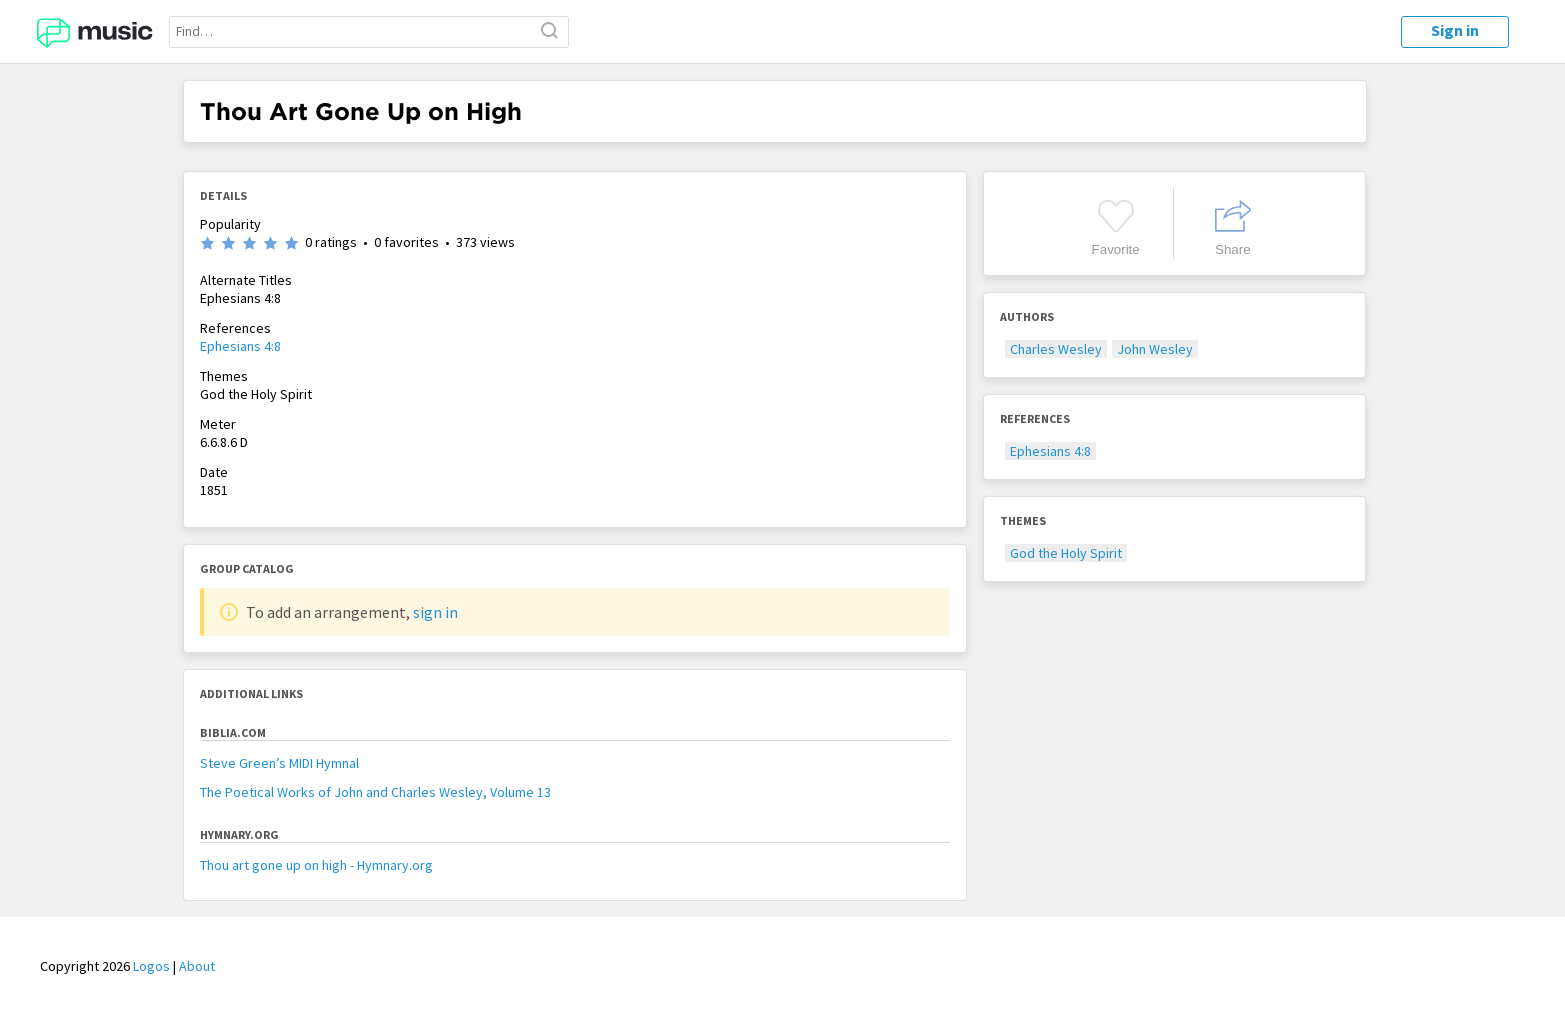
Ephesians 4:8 (240, 346)
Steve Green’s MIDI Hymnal (279, 763)
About (197, 966)
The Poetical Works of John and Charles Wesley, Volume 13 (375, 792)
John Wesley (1155, 349)
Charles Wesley (1056, 349)
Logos (151, 966)
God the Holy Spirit (1066, 553)
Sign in (1455, 30)
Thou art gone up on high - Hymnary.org (316, 865)
